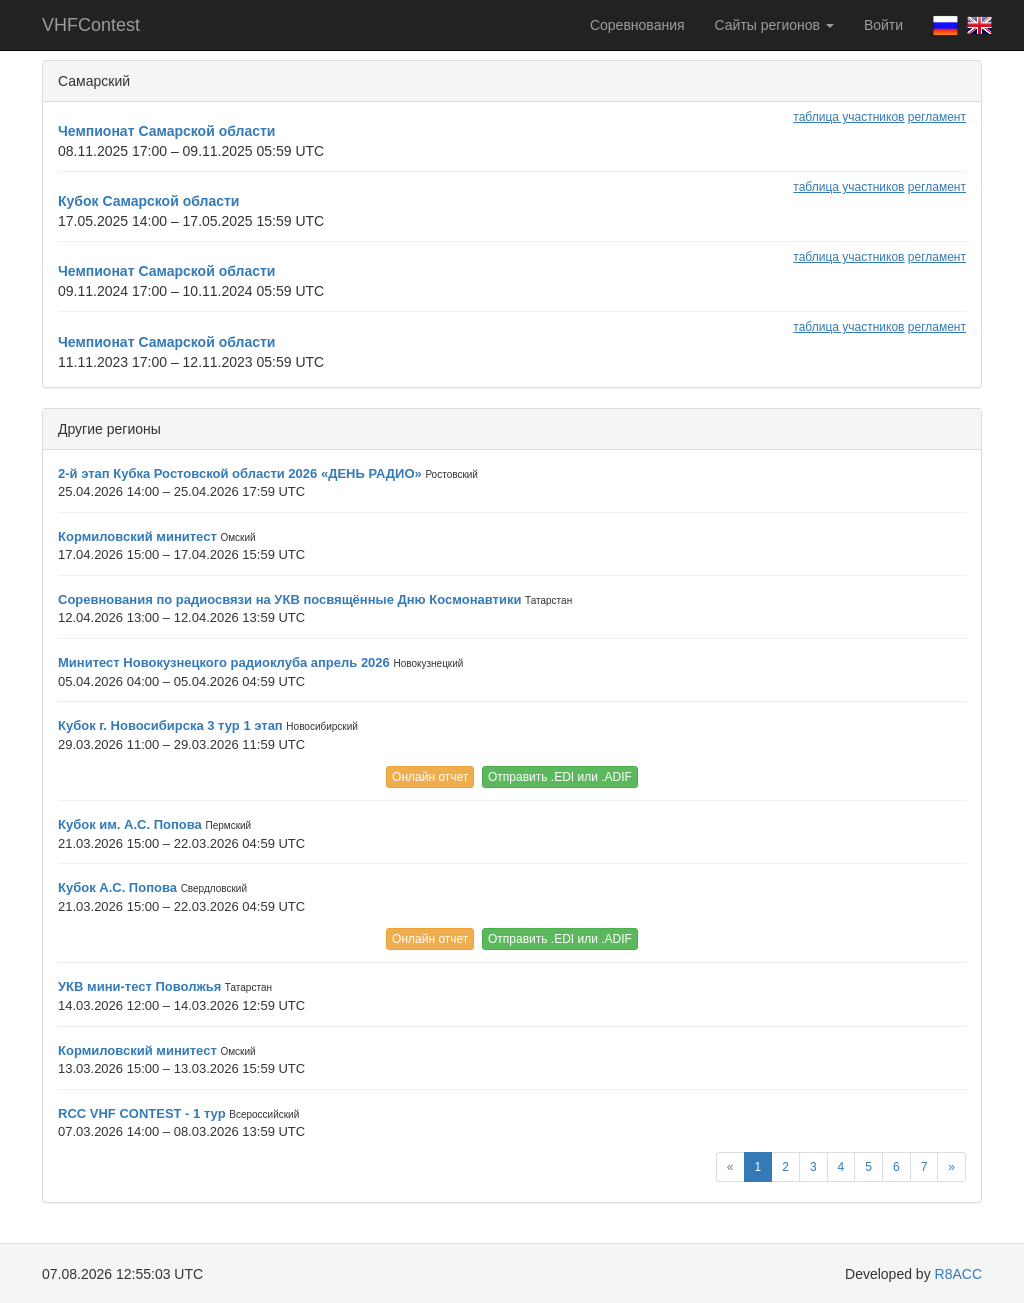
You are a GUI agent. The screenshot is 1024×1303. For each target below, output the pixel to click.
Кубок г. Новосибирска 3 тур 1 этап (170, 725)
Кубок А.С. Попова (117, 887)
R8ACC (958, 1274)
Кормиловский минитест (137, 536)
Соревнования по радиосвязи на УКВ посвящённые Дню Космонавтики (289, 599)
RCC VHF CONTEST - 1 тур (142, 1113)
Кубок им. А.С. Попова (130, 824)
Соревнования (637, 25)
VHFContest (91, 25)
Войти (883, 25)
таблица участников (848, 117)
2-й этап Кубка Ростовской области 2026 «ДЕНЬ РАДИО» (240, 473)
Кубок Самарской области (148, 201)
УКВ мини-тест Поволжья (139, 986)
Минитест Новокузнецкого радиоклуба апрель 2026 (224, 662)
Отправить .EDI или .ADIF (560, 777)
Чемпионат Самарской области (166, 131)
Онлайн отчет (430, 777)
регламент (937, 117)
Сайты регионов (774, 25)
